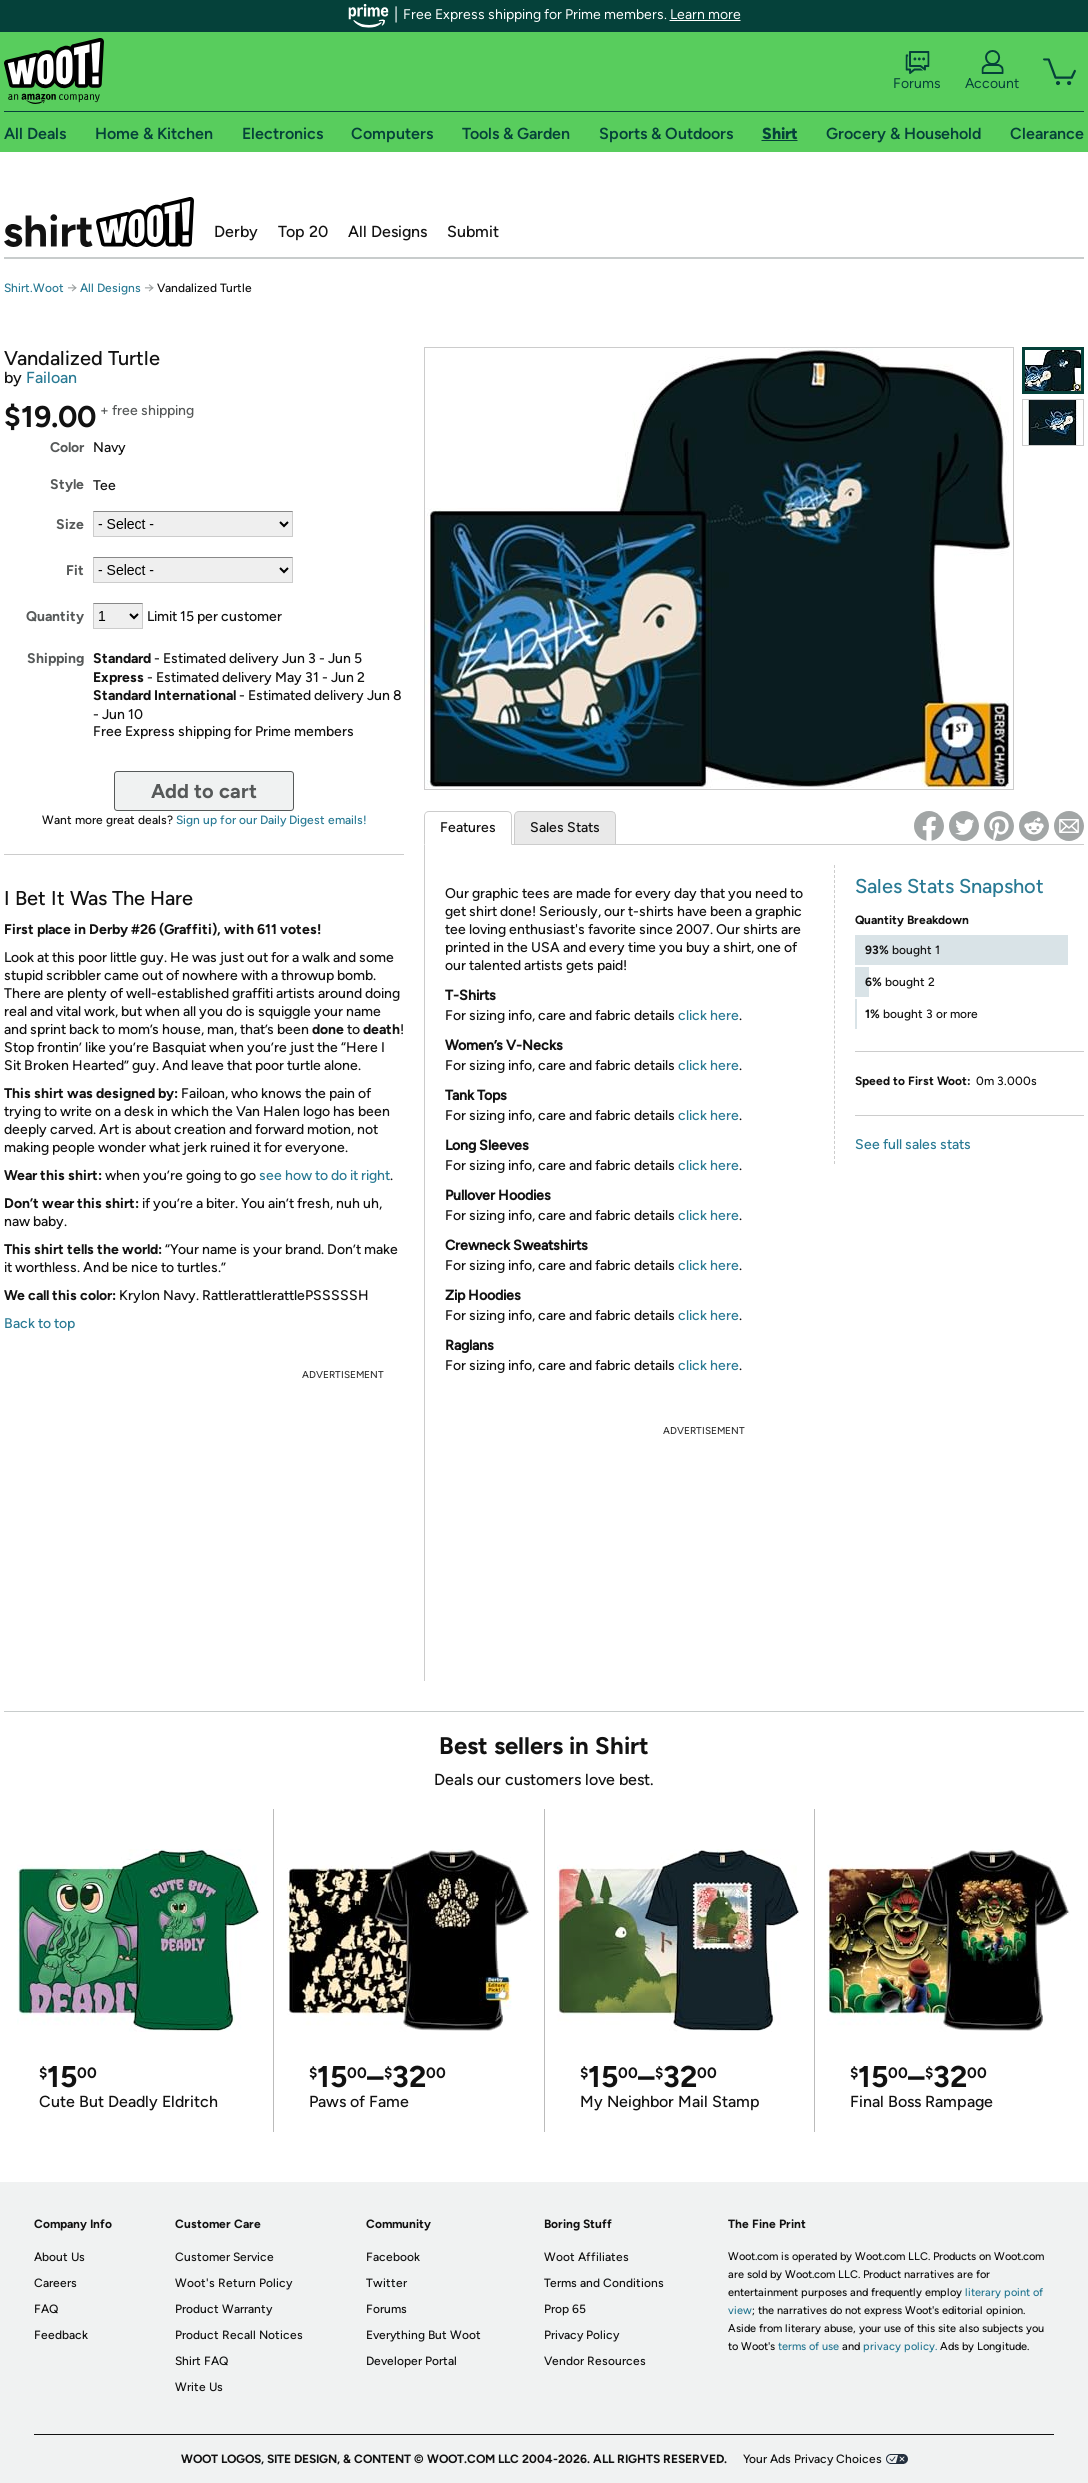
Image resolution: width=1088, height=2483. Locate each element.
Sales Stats (565, 827)
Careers (55, 2283)
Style (67, 484)
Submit (473, 231)
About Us (59, 2257)
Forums (917, 71)
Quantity (55, 616)
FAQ (46, 2309)
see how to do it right (324, 1175)
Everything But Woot (423, 2335)
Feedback (61, 2335)
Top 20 (303, 231)
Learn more (705, 14)
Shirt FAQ (201, 2361)
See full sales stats (913, 1144)
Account (992, 71)
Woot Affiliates (586, 2257)
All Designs (387, 231)
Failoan (51, 377)
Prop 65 (565, 2309)
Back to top (39, 1323)
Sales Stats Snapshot (949, 886)
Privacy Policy (581, 2335)
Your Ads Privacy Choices (812, 2459)
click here (708, 1015)
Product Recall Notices (239, 2335)
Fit (75, 570)
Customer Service (224, 2257)
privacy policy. (900, 2346)
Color (67, 447)
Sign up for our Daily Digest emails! (271, 820)
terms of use (808, 2346)
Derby (236, 231)
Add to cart (204, 791)
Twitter (386, 2283)
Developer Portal (411, 2361)
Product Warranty (223, 2309)
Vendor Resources (595, 2361)
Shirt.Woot (99, 222)
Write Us (199, 2387)
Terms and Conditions (604, 2283)
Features (468, 827)
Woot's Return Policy (233, 2283)
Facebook (393, 2257)
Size (70, 524)
